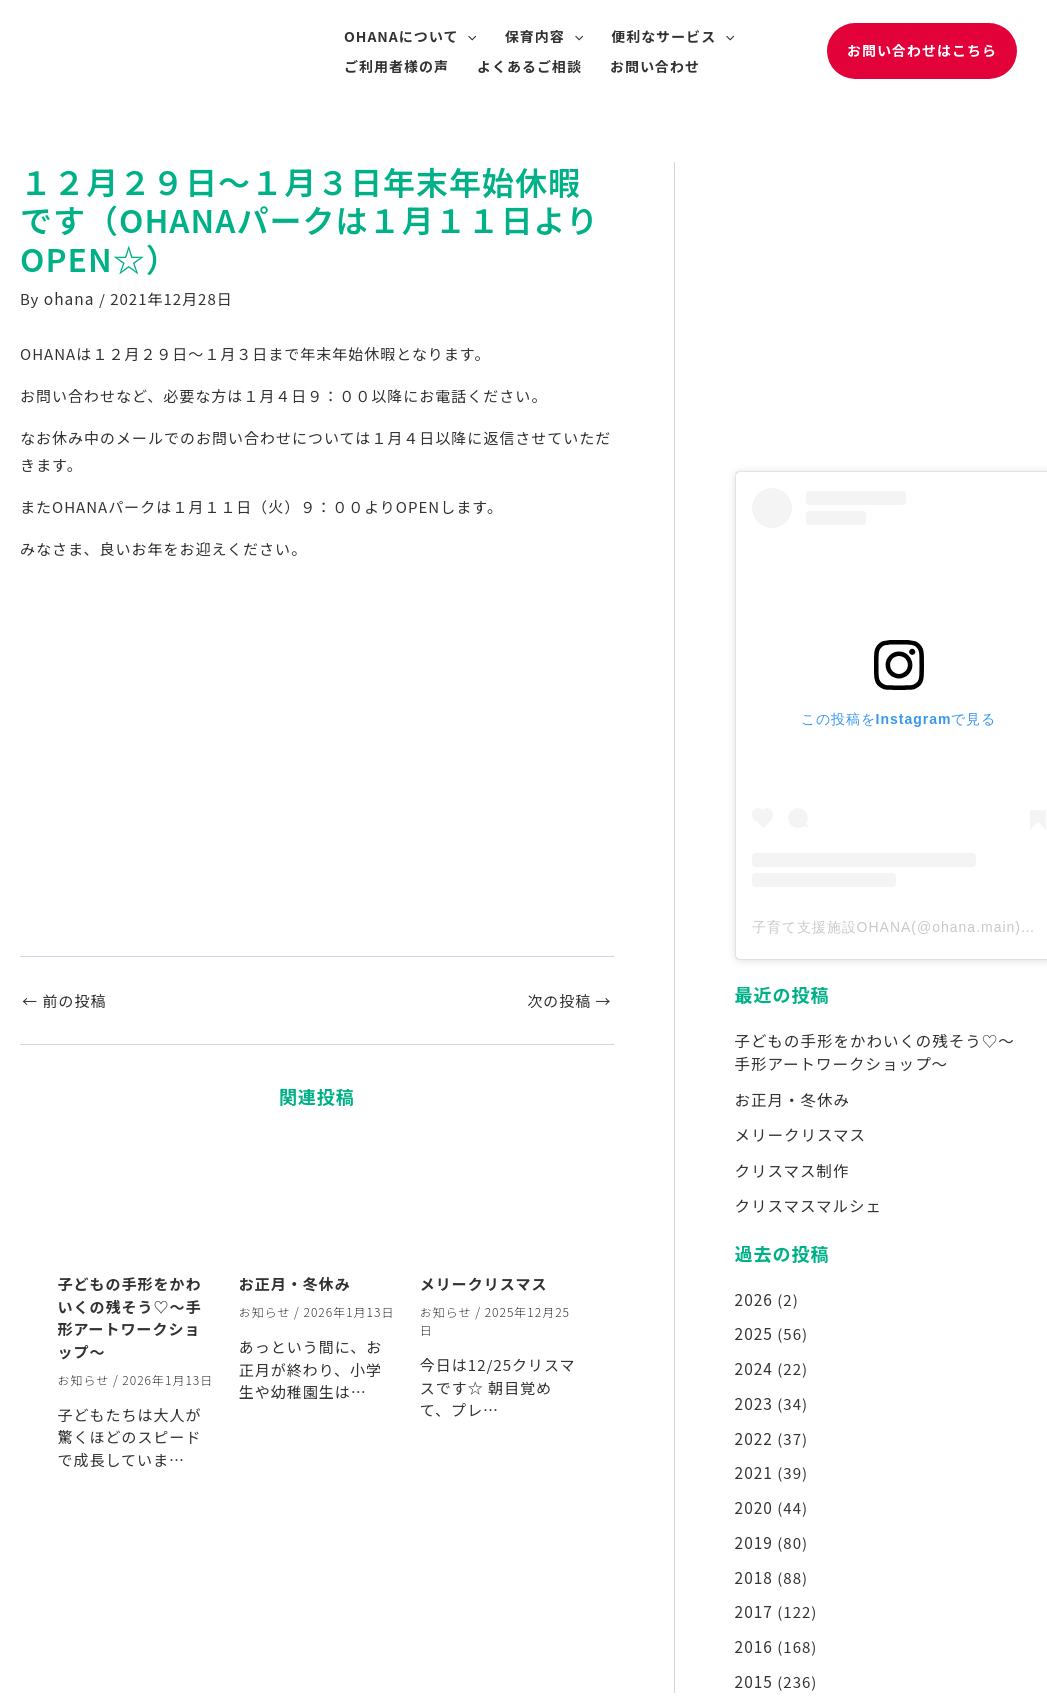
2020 (753, 1494)
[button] (922, 50)
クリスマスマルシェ (806, 1199)
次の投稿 (569, 999)
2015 (753, 1663)
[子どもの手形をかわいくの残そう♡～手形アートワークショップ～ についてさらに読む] (136, 1196)
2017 (753, 1595)
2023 (753, 1393)
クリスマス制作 (791, 1165)
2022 (753, 1427)
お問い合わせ (655, 66)
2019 (753, 1528)
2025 (753, 1325)
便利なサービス (672, 36)
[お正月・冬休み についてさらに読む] (317, 1196)
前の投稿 (64, 999)
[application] (467, 36)
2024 (753, 1359)
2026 (753, 1292)
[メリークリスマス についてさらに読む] (498, 1196)
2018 (753, 1562)
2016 (753, 1629)
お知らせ (84, 1378)
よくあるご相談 (529, 66)
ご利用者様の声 (396, 66)
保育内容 (544, 36)
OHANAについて (410, 36)
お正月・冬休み (295, 1282)
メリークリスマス (484, 1282)
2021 (753, 1460)
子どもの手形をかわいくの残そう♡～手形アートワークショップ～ (130, 1316)
